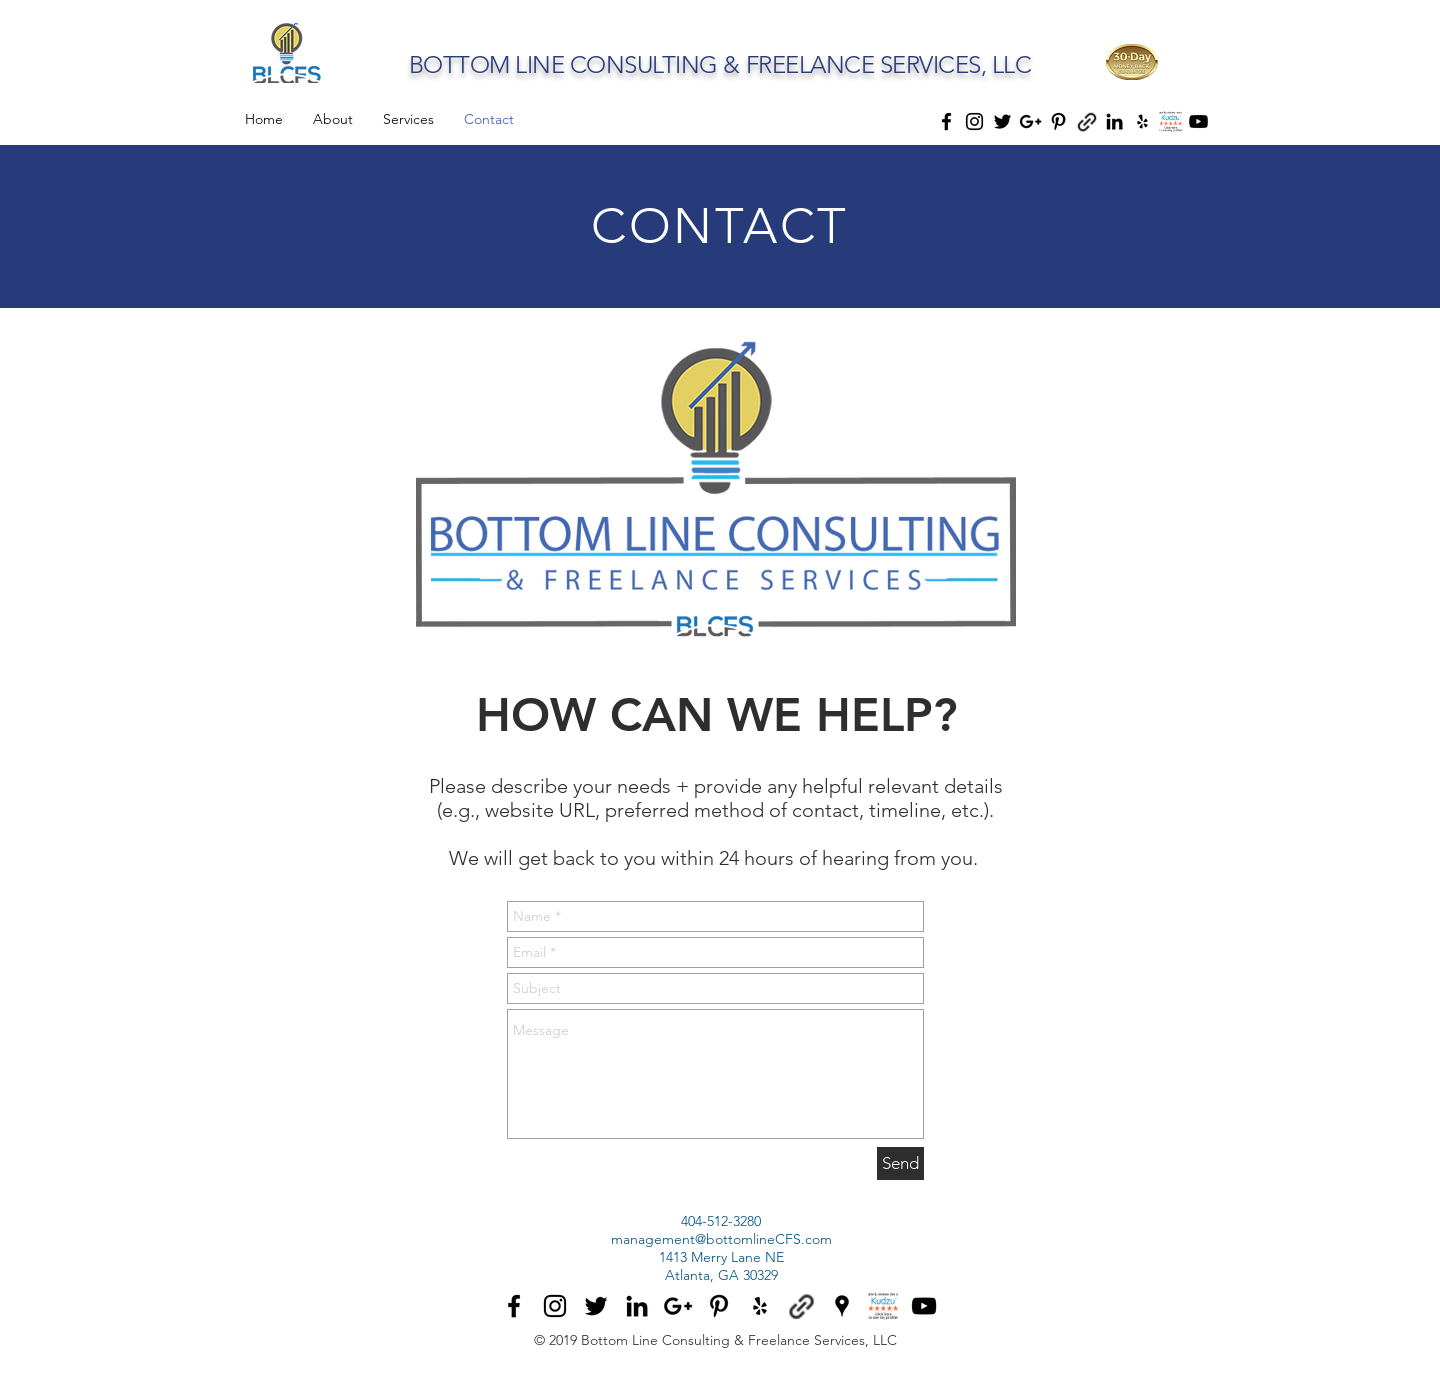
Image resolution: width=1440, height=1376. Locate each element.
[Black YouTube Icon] (1198, 121)
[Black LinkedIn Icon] (1114, 121)
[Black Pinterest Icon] (1058, 121)
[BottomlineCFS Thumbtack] (801, 1306)
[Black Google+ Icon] (1030, 121)
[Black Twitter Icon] (1002, 121)
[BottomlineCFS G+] (678, 1306)
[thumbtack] (1086, 121)
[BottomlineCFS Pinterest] (719, 1306)
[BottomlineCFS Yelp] (760, 1306)
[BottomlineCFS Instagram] (555, 1306)
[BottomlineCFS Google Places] (842, 1306)
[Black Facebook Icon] (946, 121)
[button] (1132, 62)
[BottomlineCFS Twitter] (596, 1306)
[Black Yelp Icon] (1142, 121)
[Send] (900, 1163)
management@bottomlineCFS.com (721, 1239)
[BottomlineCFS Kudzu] (883, 1306)
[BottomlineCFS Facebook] (514, 1306)
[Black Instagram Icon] (974, 121)
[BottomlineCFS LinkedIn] (637, 1306)
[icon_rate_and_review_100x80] (1170, 121)
